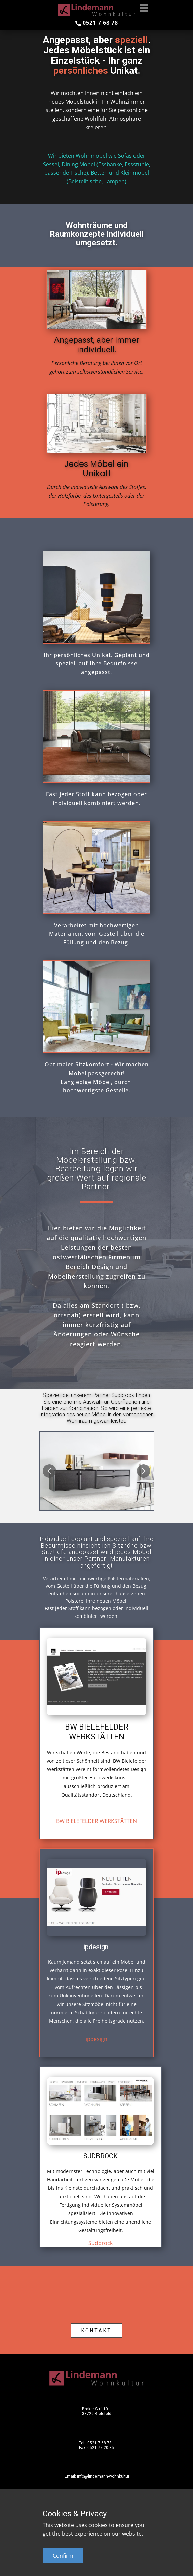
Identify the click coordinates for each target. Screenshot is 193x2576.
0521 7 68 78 (96, 23)
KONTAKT (96, 2330)
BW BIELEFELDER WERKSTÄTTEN (96, 1821)
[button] (49, 1471)
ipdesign (96, 2039)
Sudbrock (100, 2243)
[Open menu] (144, 8)
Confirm (63, 2555)
